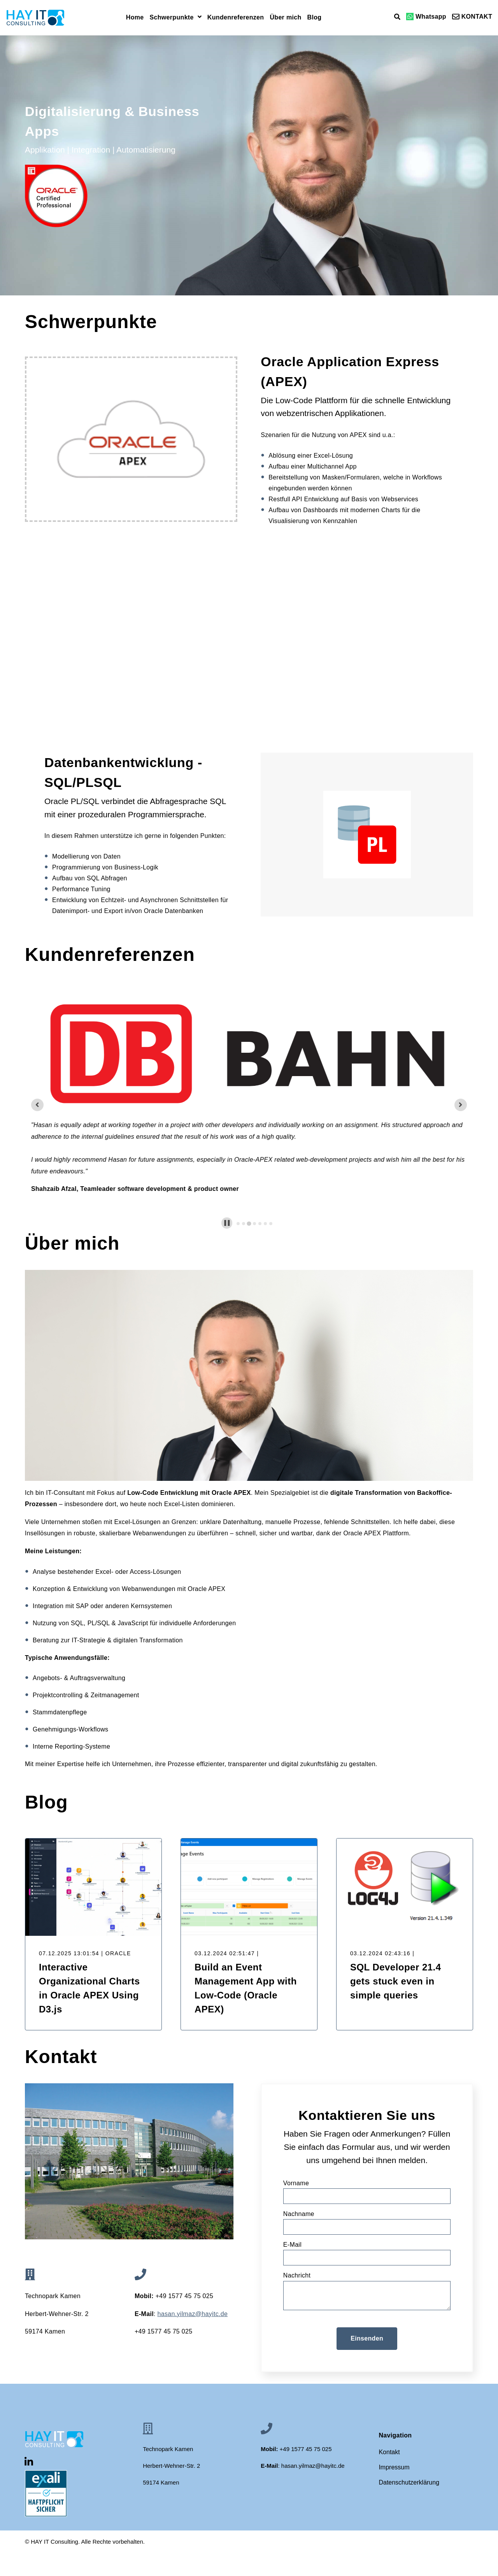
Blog (314, 17)
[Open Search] (397, 17)
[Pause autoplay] (227, 1223)
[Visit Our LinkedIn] (29, 2461)
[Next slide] (460, 1105)
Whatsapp (426, 17)
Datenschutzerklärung (409, 2482)
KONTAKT (472, 17)
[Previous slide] (37, 1105)
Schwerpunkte (172, 17)
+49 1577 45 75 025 (164, 2331)
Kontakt (389, 2452)
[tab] (238, 1223)
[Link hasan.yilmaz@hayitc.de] (193, 2314)
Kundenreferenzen (235, 17)
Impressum (394, 2467)
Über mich (285, 17)
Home (135, 17)
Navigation (395, 2435)
